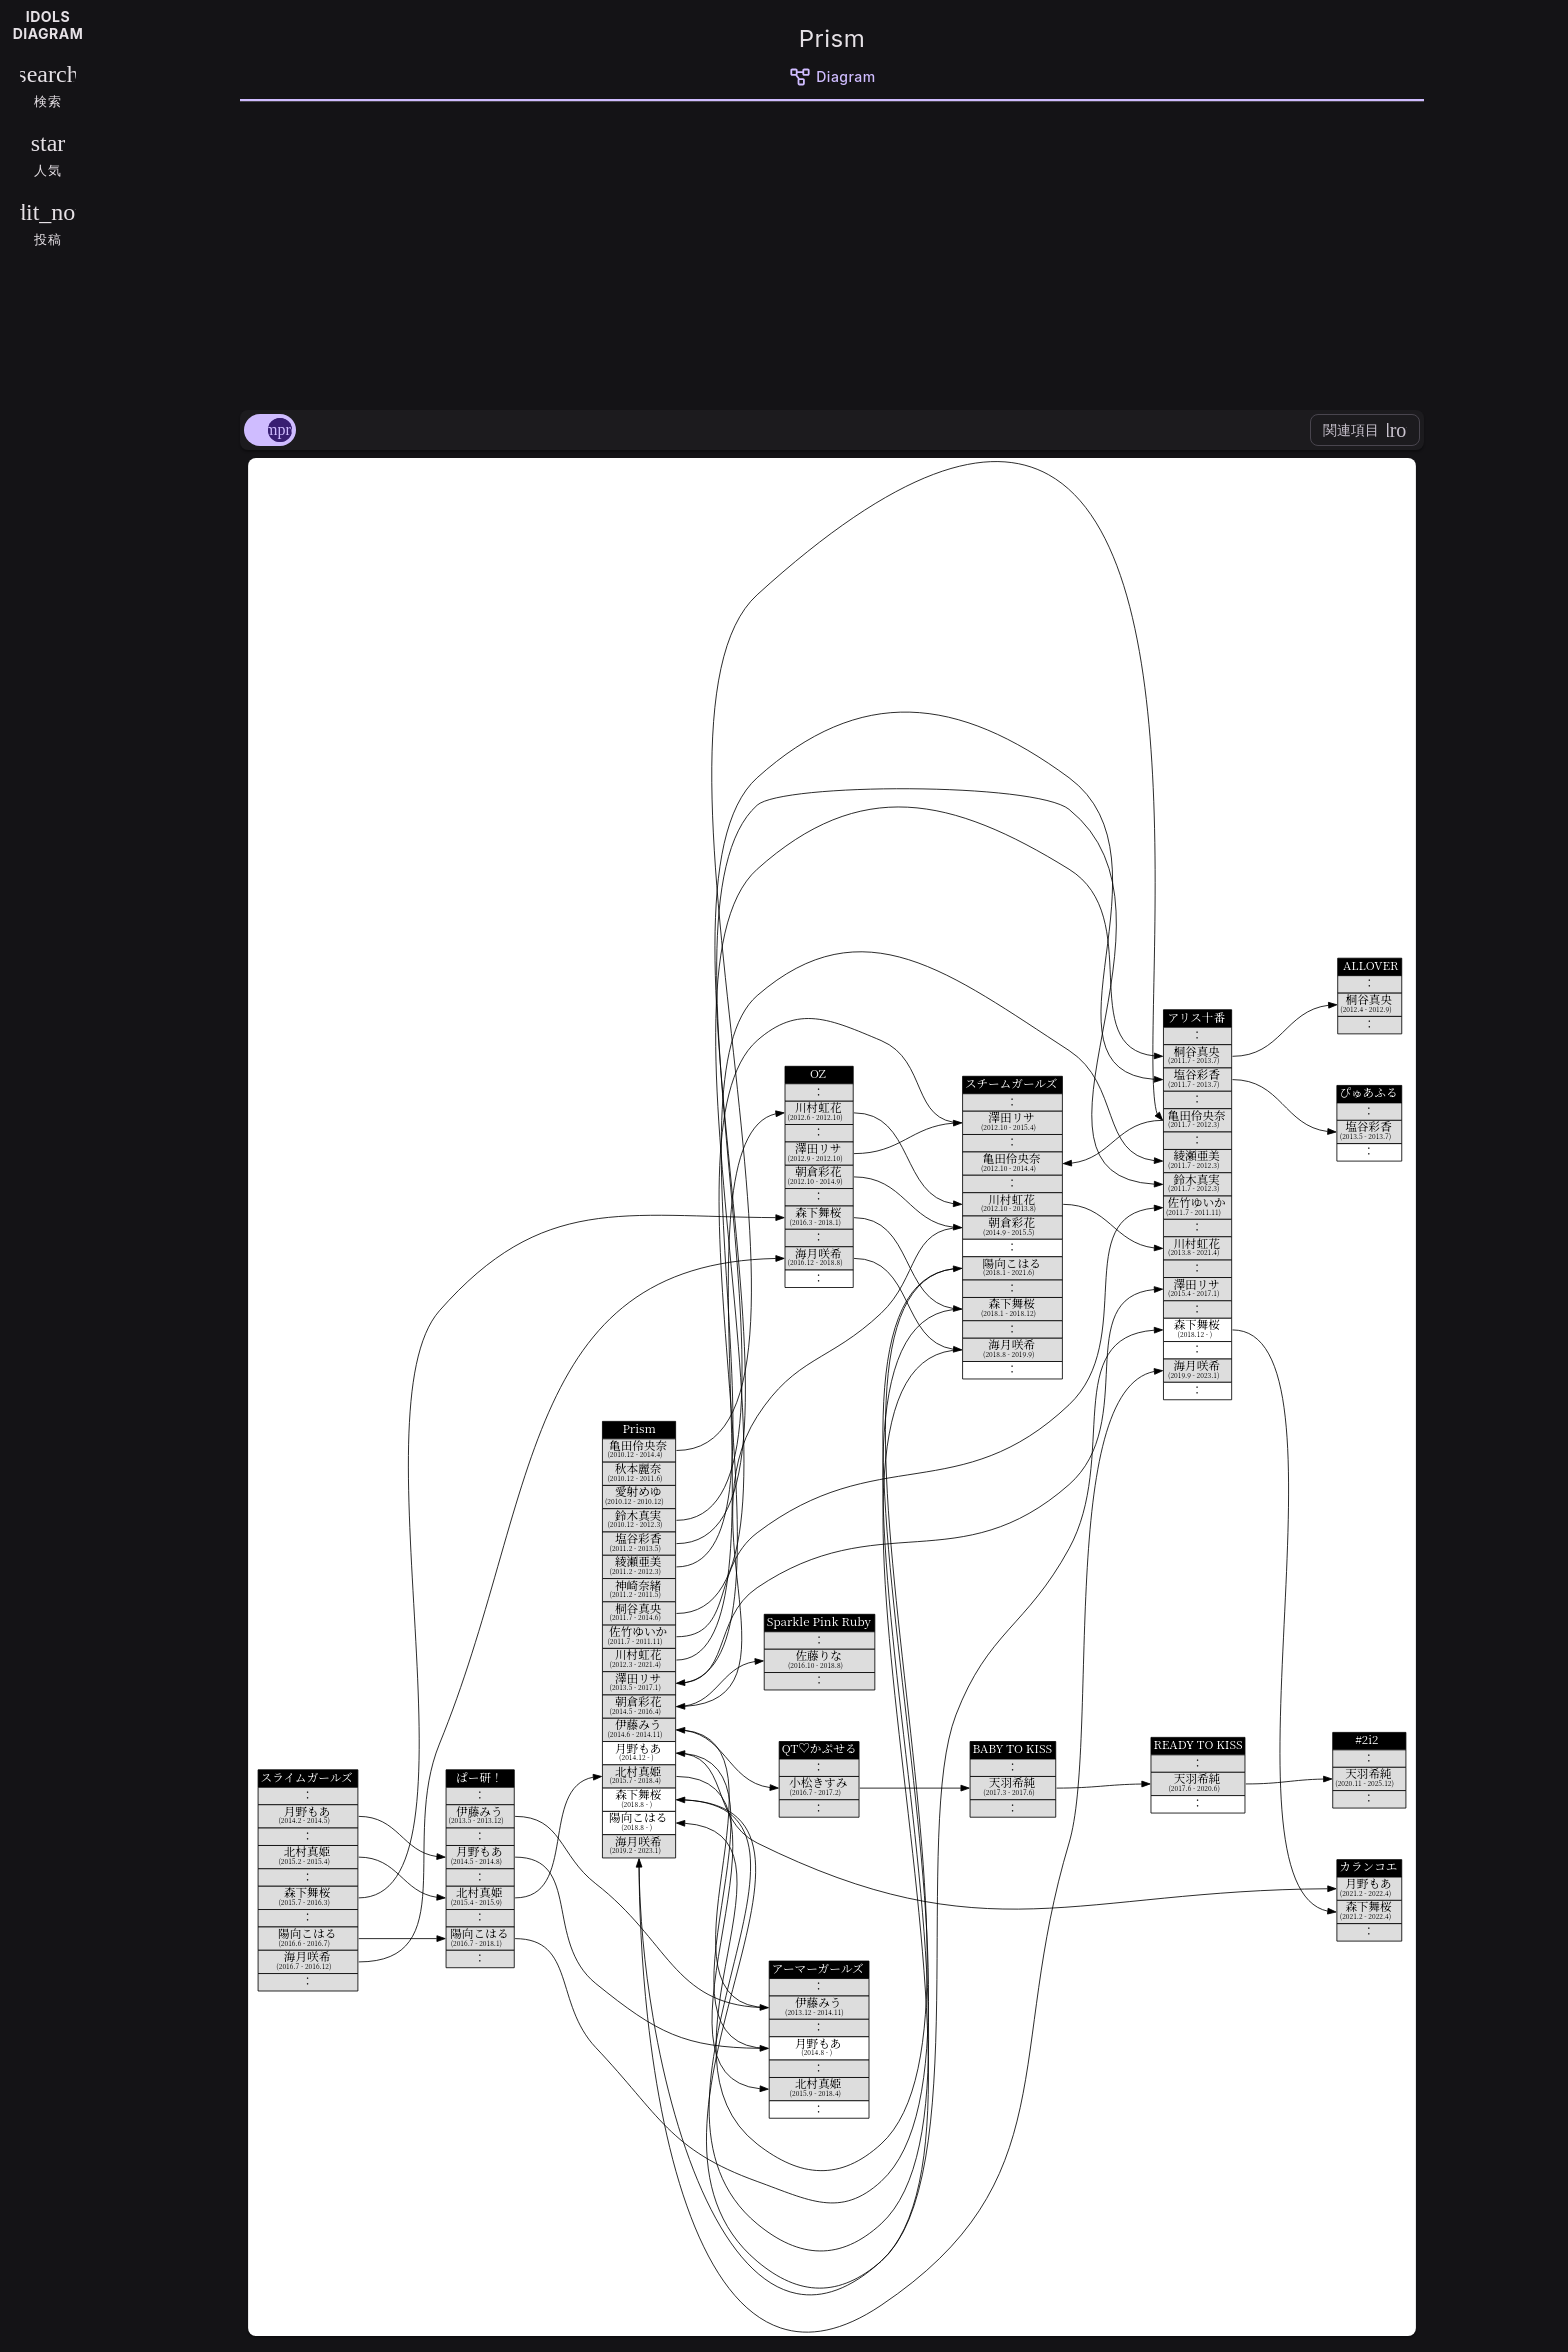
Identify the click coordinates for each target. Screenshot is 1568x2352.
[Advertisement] (832, 252)
